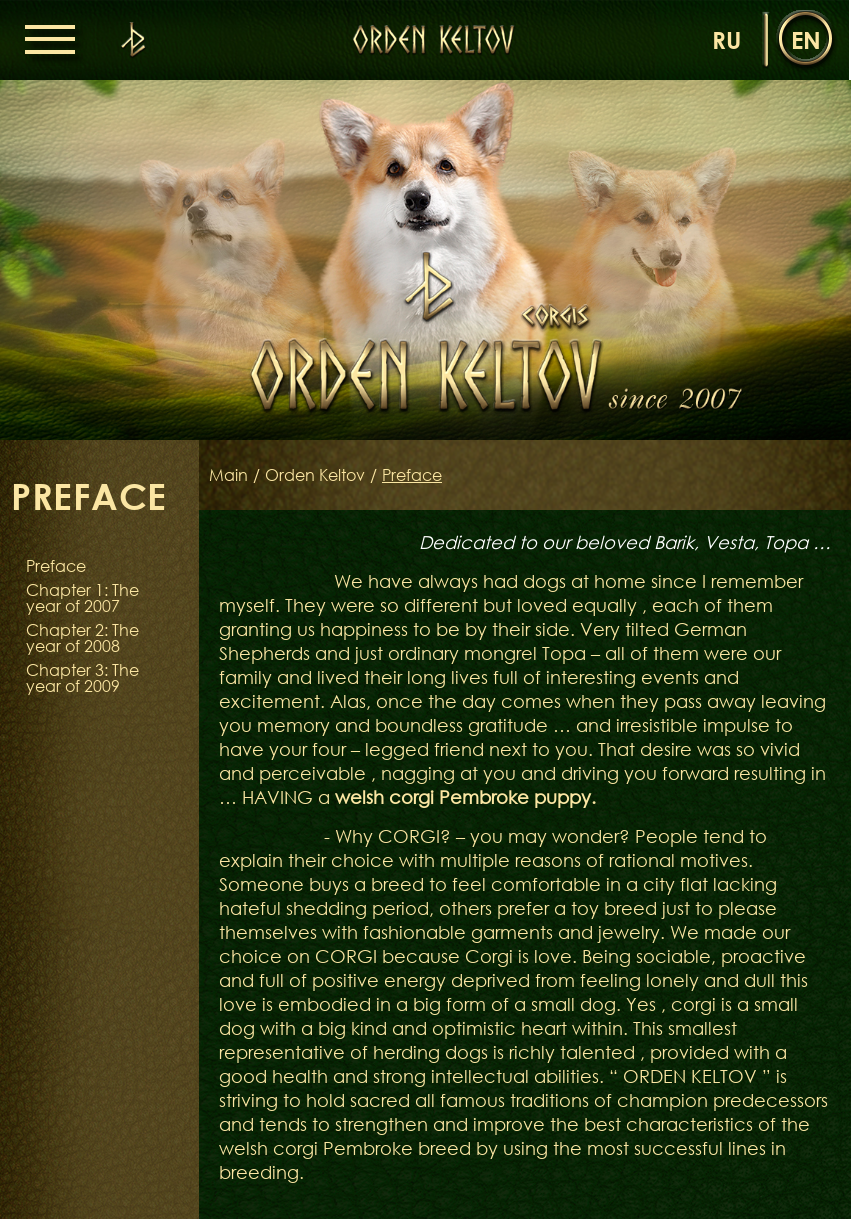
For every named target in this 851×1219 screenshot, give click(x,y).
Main (228, 475)
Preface (56, 566)
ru (726, 39)
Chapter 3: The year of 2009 (82, 678)
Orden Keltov (315, 475)
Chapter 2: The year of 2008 (82, 638)
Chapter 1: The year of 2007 (82, 598)
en (806, 39)
